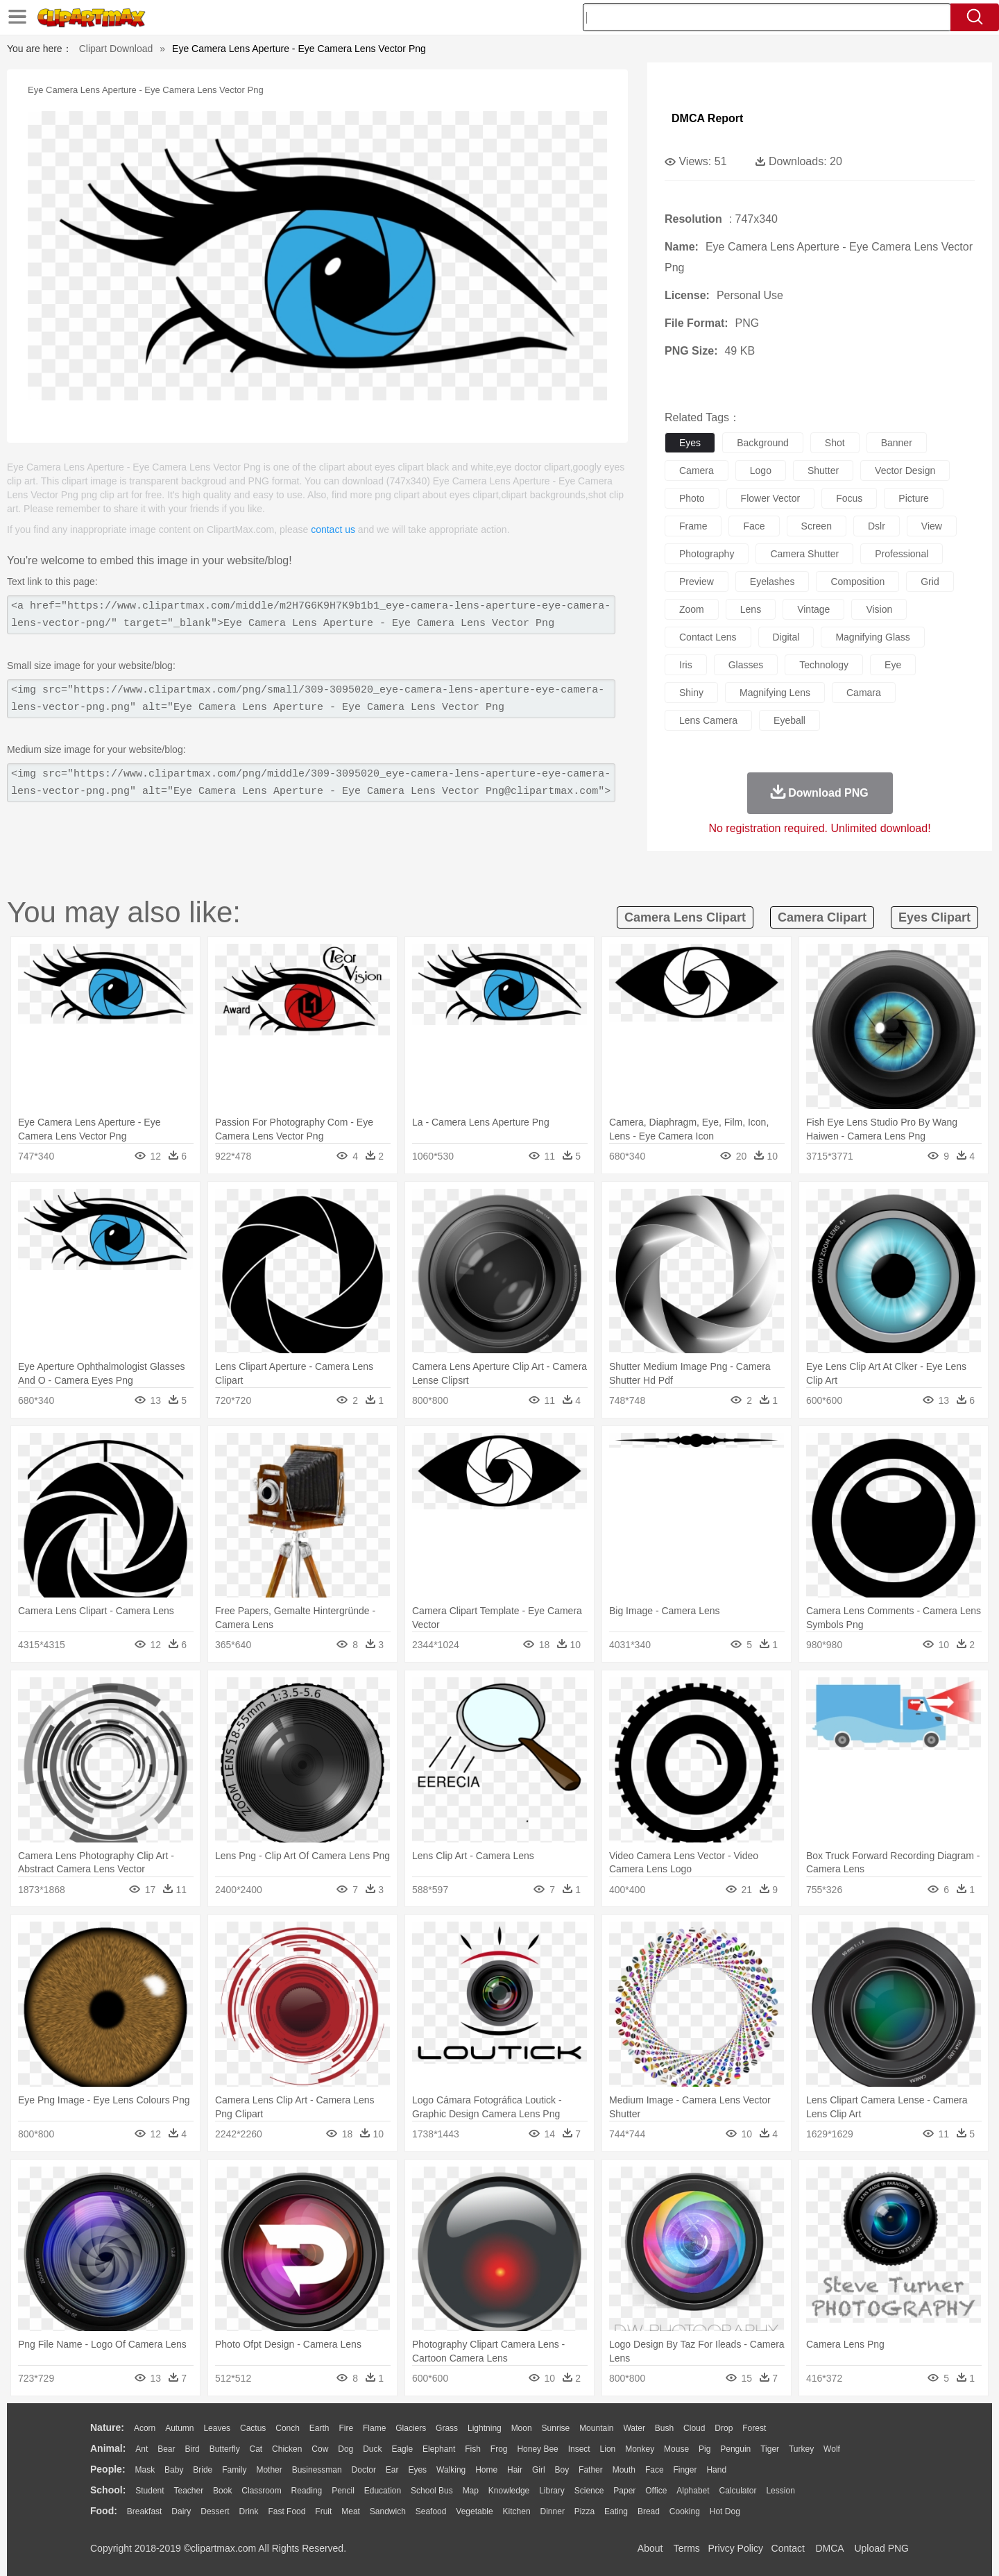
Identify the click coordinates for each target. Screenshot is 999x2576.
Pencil (343, 2491)
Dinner (552, 2511)
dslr (876, 526)
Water (634, 2428)
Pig (704, 2449)
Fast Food (286, 2511)
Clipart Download (116, 48)
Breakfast (144, 2511)
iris (685, 664)
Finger (685, 2470)
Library (552, 2491)
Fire (346, 2428)
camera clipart (822, 917)
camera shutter (804, 553)
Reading (307, 2491)
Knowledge (508, 2491)
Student (149, 2491)
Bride (202, 2470)
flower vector (771, 498)
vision (879, 609)
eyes (690, 442)
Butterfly (225, 2449)
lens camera (708, 720)
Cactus (253, 2428)
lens (750, 609)
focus (849, 498)
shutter (823, 470)
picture (913, 498)
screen (816, 526)
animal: (108, 2448)
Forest (754, 2428)
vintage (813, 609)
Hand (716, 2470)
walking (451, 2470)
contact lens (708, 637)
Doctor (364, 2470)
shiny (691, 692)
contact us (333, 529)
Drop (724, 2428)
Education (382, 2491)
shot (835, 442)
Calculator (738, 2491)
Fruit (323, 2511)
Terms (687, 2548)
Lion (608, 2449)
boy (562, 2470)
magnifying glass (872, 637)
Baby (173, 2470)
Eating (616, 2511)
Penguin (735, 2449)
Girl (538, 2470)
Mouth (624, 2470)
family (234, 2470)
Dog (345, 2449)
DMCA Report (707, 118)
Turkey (801, 2449)
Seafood (431, 2511)
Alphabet (692, 2491)
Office (656, 2491)
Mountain (596, 2428)
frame (693, 526)
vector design (905, 470)
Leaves (216, 2428)
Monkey (639, 2449)
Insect (579, 2449)
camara (863, 692)
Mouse (676, 2449)
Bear (166, 2449)
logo (760, 470)
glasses (746, 664)
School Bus (432, 2491)
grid (930, 581)
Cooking (684, 2511)
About (650, 2548)
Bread (649, 2511)
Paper (624, 2491)
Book (222, 2491)
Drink (249, 2511)
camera (696, 470)
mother (269, 2470)
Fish (473, 2449)
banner (896, 442)
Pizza (584, 2511)
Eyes (417, 2470)
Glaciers (410, 2428)
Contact (788, 2548)
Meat (350, 2511)
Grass (447, 2428)
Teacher (189, 2491)
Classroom (261, 2491)
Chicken (287, 2449)
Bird (192, 2449)
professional (901, 553)
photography (706, 553)
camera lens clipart (685, 917)
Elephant (438, 2449)
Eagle (402, 2449)
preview (696, 581)
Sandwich (388, 2511)
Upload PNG (881, 2548)
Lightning (485, 2428)
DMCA (829, 2548)
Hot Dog (725, 2511)
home (486, 2470)
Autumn (179, 2428)
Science (589, 2491)
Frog (499, 2449)
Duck (372, 2449)
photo (692, 498)
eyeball (789, 720)
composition (857, 581)
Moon (521, 2428)
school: (108, 2490)
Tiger (769, 2449)
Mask (145, 2470)
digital (786, 637)
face (754, 526)
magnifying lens (775, 692)
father (591, 2470)
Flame (374, 2428)
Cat (256, 2449)
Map (471, 2491)
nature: (107, 2427)
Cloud (694, 2428)
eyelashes (772, 581)
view (931, 526)
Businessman (317, 2470)
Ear (392, 2470)
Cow (319, 2449)
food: (103, 2510)
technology (823, 664)
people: (108, 2469)
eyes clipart (934, 917)
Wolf (831, 2449)
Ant (141, 2449)
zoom (691, 609)
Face (654, 2470)
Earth (319, 2428)
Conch (287, 2428)
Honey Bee (537, 2449)
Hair (514, 2470)
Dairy (181, 2511)
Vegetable (474, 2511)
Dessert (214, 2511)
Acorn (144, 2428)
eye (893, 664)
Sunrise (556, 2428)
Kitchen (517, 2511)
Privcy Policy (735, 2548)
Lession (780, 2491)
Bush (664, 2428)
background (763, 442)
